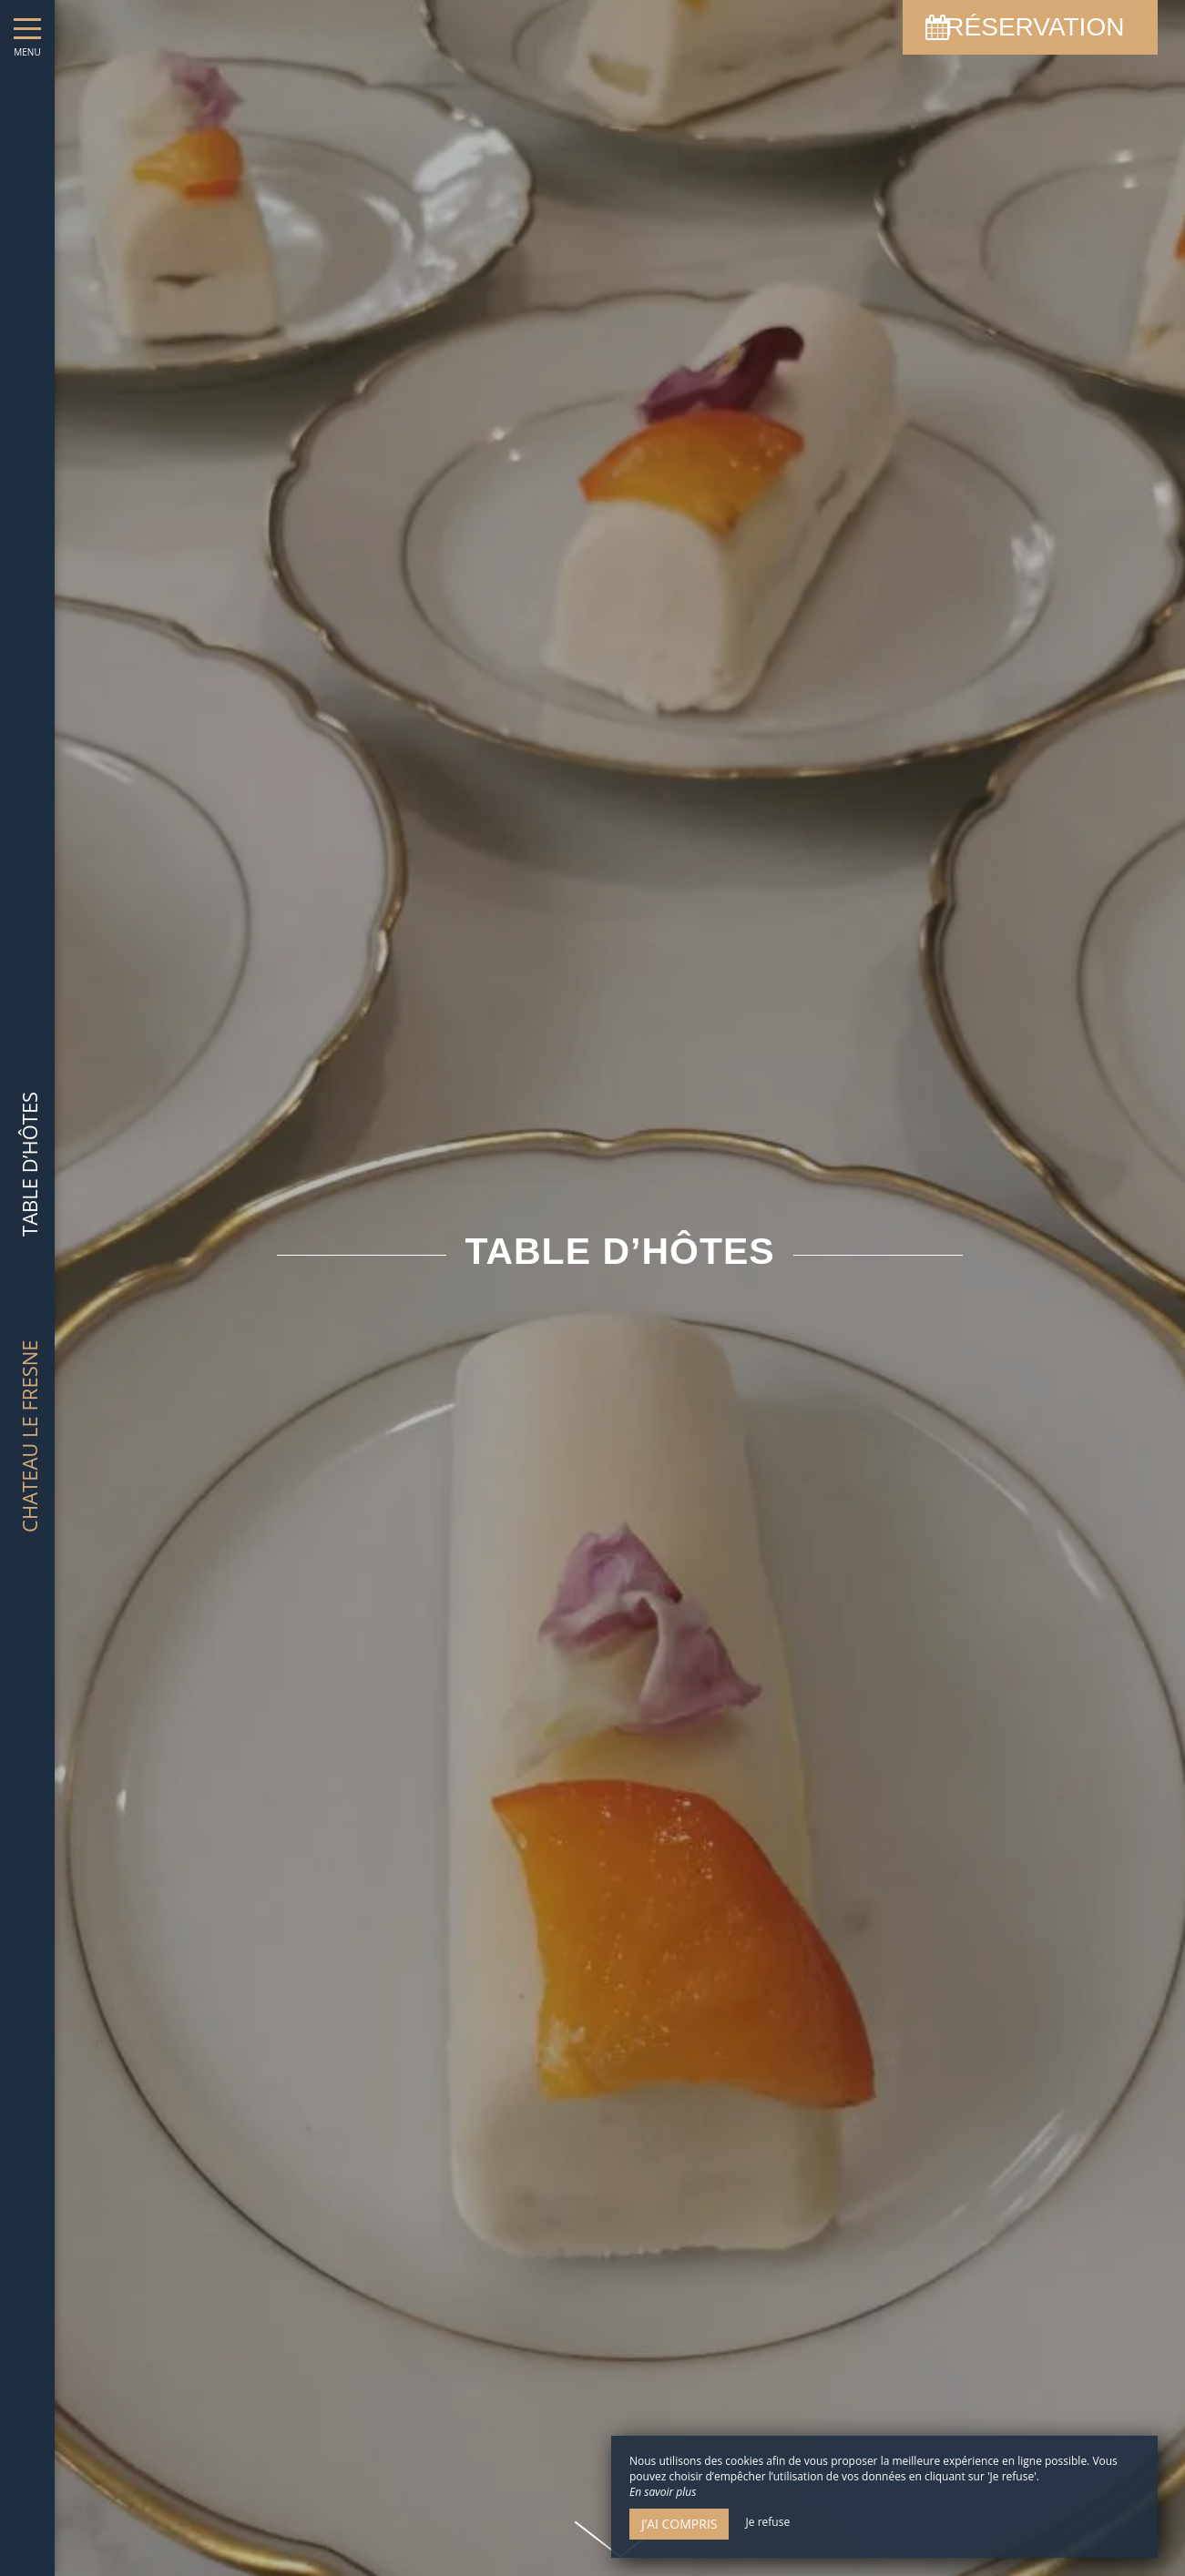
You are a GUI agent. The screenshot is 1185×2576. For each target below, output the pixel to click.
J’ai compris (679, 2523)
